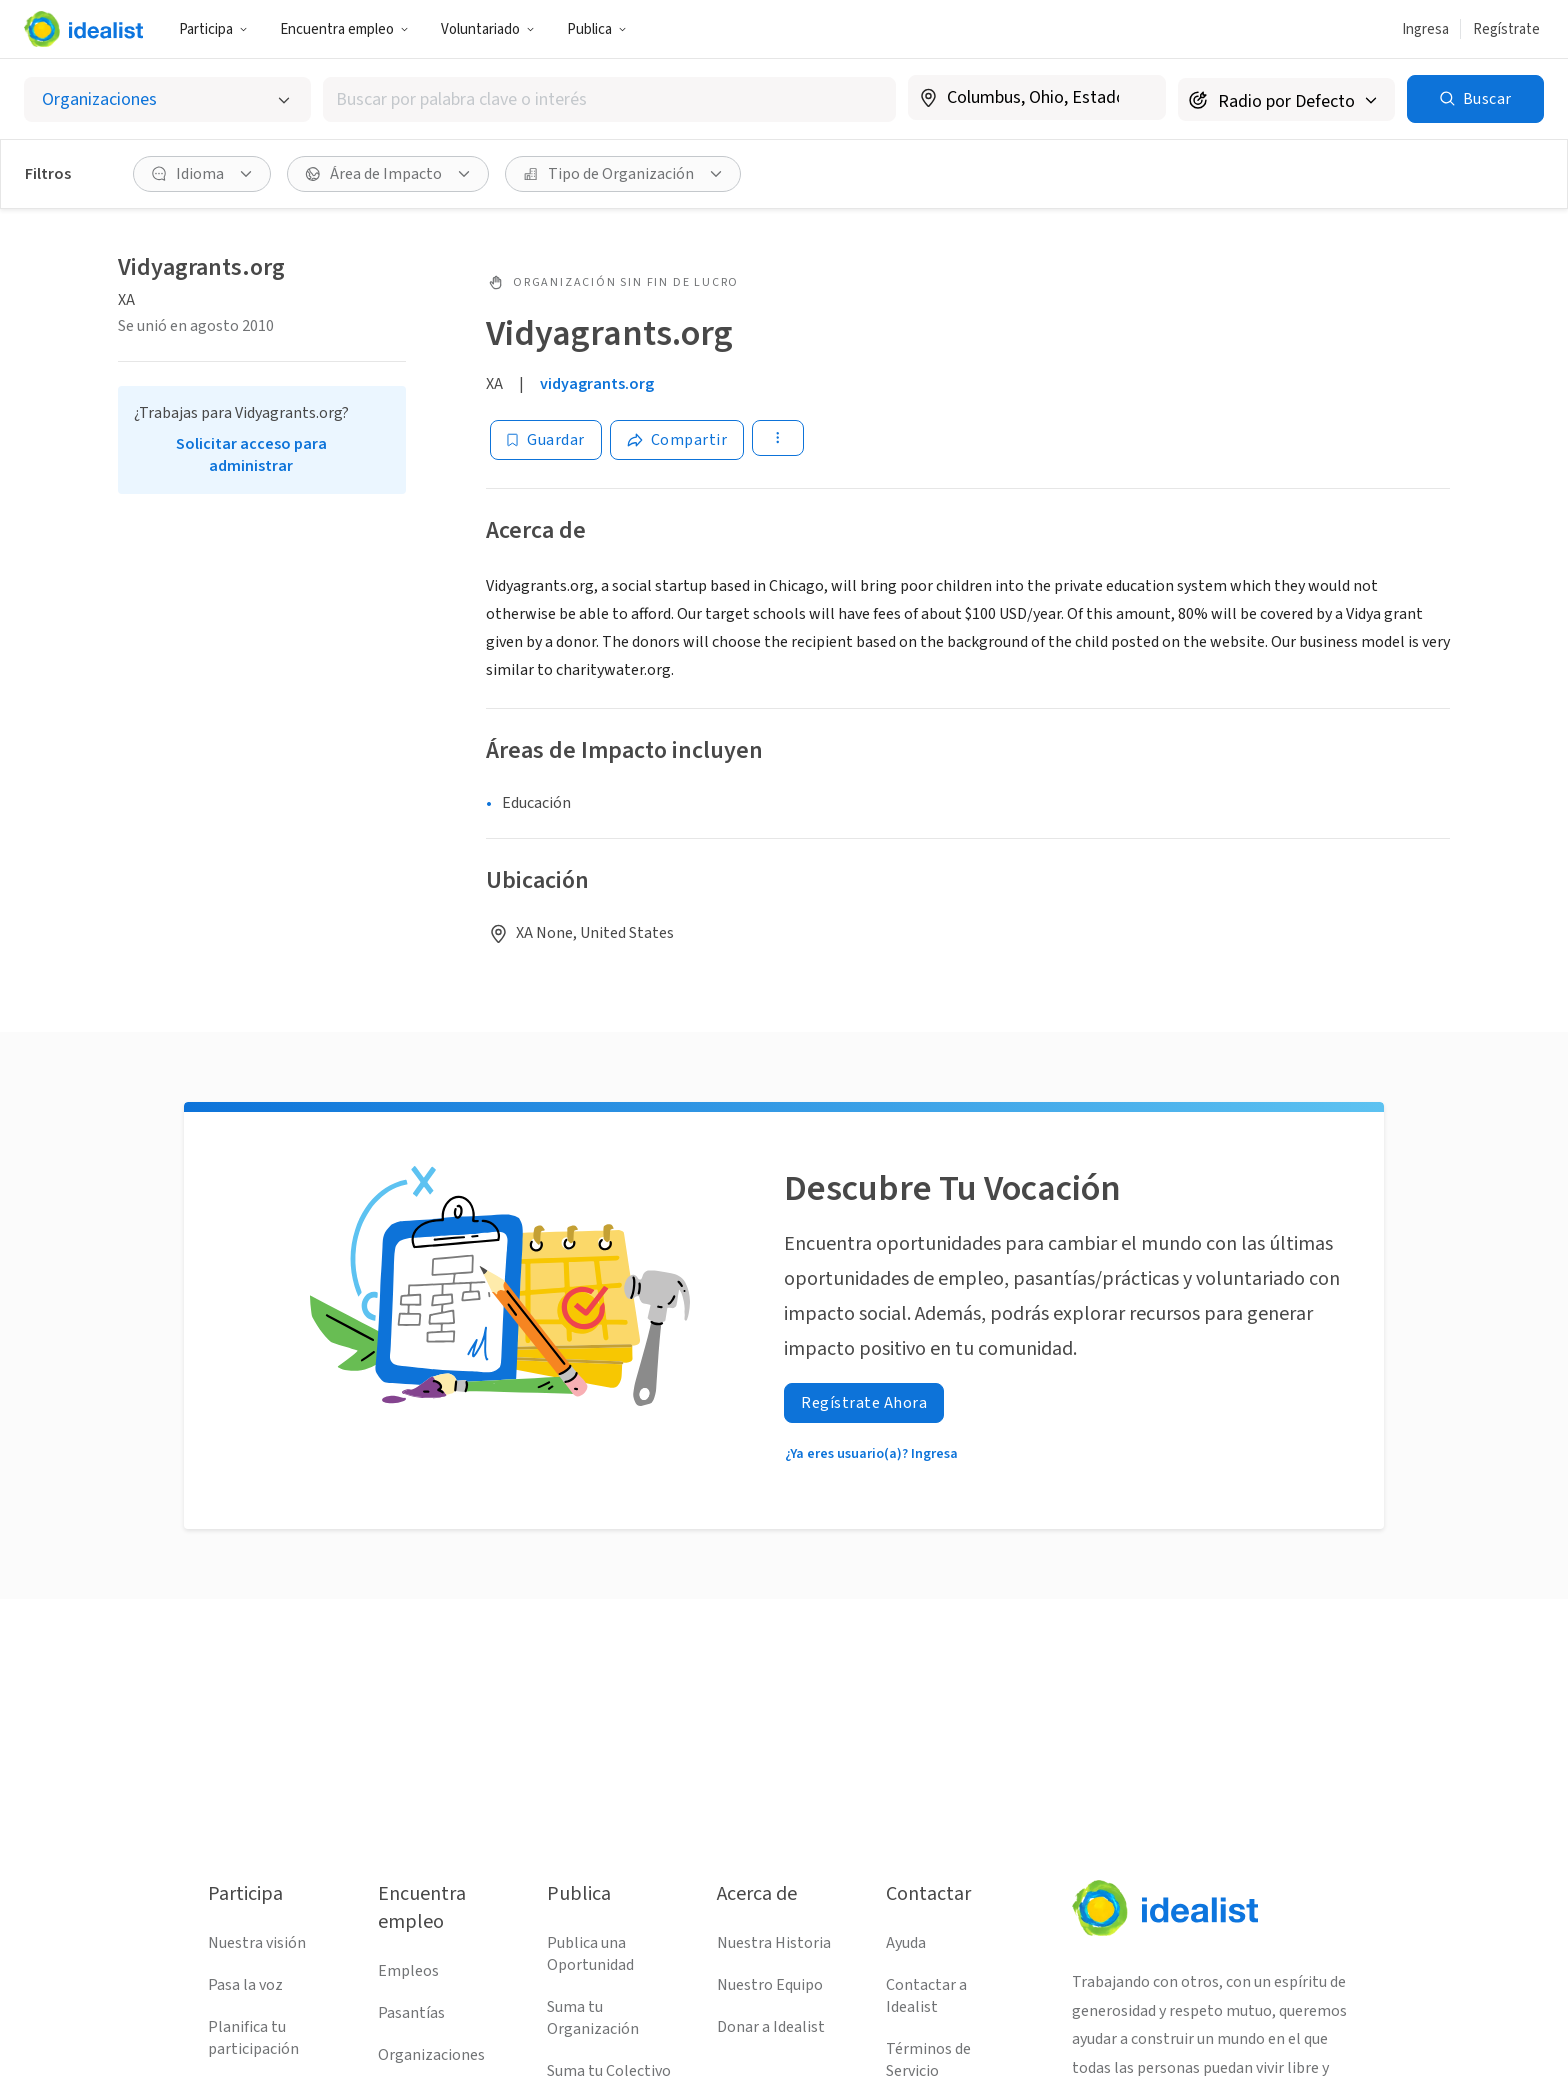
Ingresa (1425, 29)
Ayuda (906, 1943)
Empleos (408, 1971)
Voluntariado (488, 29)
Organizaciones (431, 2055)
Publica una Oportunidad (590, 1954)
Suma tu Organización (593, 2018)
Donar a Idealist (771, 2027)
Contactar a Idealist (926, 1996)
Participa (213, 29)
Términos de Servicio (928, 2060)
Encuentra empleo (344, 29)
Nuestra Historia (774, 1943)
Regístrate (1506, 29)
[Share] (677, 440)
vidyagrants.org (597, 384)
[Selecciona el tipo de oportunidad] (167, 99)
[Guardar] (546, 440)
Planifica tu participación (253, 2038)
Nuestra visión (257, 1943)
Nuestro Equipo (770, 1985)
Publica (597, 29)
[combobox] (609, 99)
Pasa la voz (245, 1985)
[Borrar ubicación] (1138, 98)
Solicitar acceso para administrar (251, 455)
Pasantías (411, 2013)
